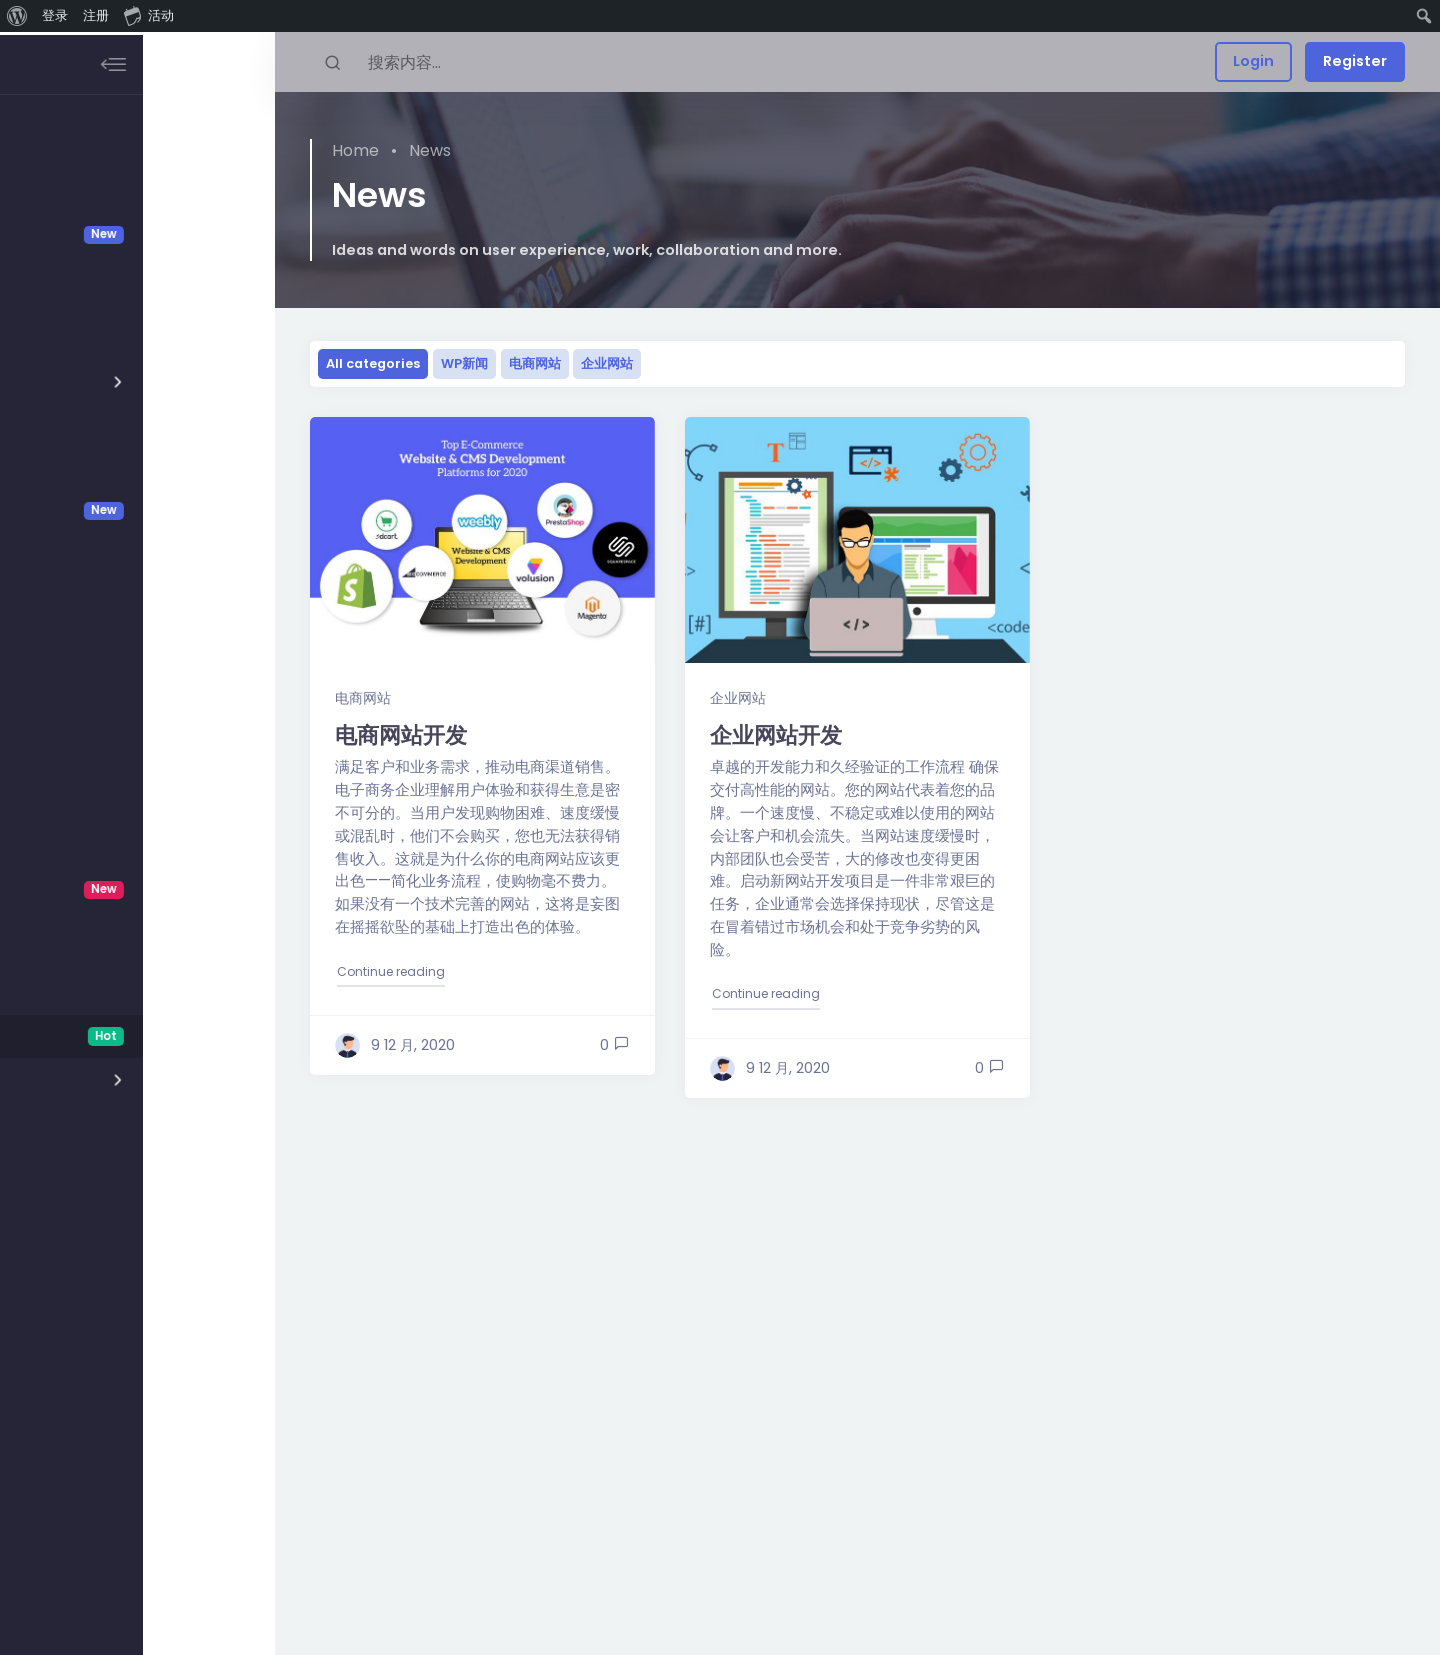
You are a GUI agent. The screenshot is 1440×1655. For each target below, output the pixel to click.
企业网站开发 (776, 735)
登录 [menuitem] (55, 15)
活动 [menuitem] (149, 15)
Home (355, 150)
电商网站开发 (401, 735)
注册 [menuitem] (96, 15)
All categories (373, 363)
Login (1253, 61)
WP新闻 (464, 363)
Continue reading (392, 970)
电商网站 (535, 363)
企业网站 (607, 363)
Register (1355, 61)
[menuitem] (17, 16)
